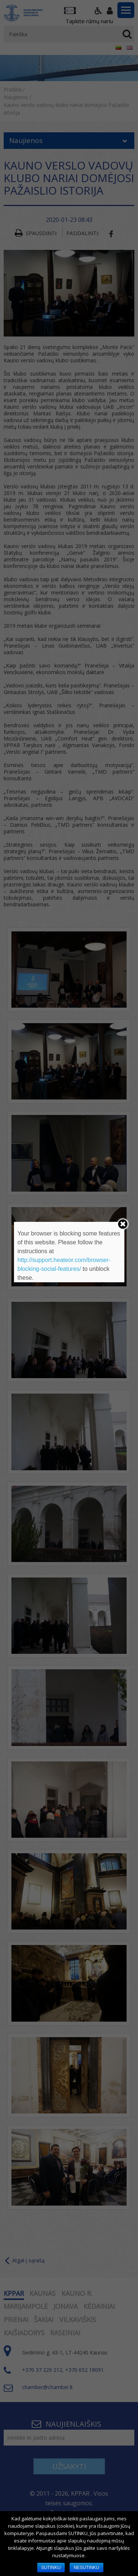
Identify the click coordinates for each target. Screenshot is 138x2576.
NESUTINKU (86, 2567)
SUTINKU (51, 2567)
